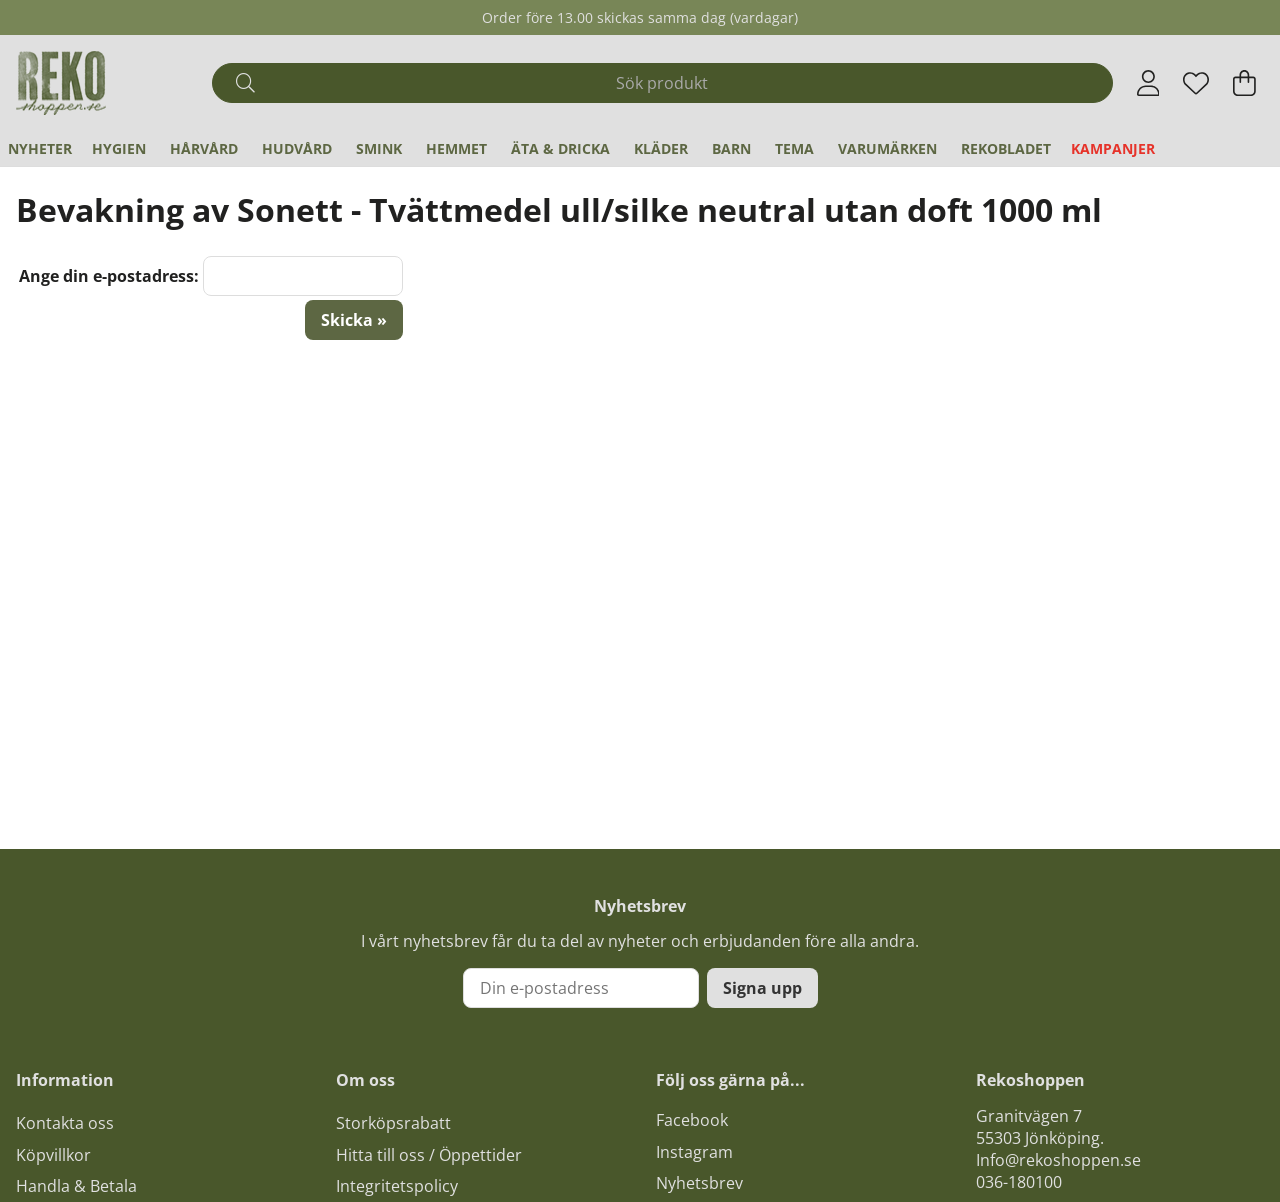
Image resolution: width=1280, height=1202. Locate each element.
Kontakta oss (65, 1123)
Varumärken (887, 148)
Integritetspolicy (397, 1186)
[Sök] (662, 83)
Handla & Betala (76, 1186)
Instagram (694, 1152)
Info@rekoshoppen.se (1058, 1160)
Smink (379, 148)
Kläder (661, 148)
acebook (696, 1120)
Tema (794, 148)
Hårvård (204, 148)
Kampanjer (1113, 148)
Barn (731, 148)
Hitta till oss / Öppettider (429, 1155)
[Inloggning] (1148, 83)
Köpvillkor (53, 1155)
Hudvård (297, 148)
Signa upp (762, 988)
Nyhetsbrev (699, 1183)
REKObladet (1006, 148)
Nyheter (40, 148)
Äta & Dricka (560, 148)
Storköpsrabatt (393, 1123)
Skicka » (354, 320)
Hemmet (456, 148)
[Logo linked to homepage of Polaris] (61, 83)
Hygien (119, 148)
